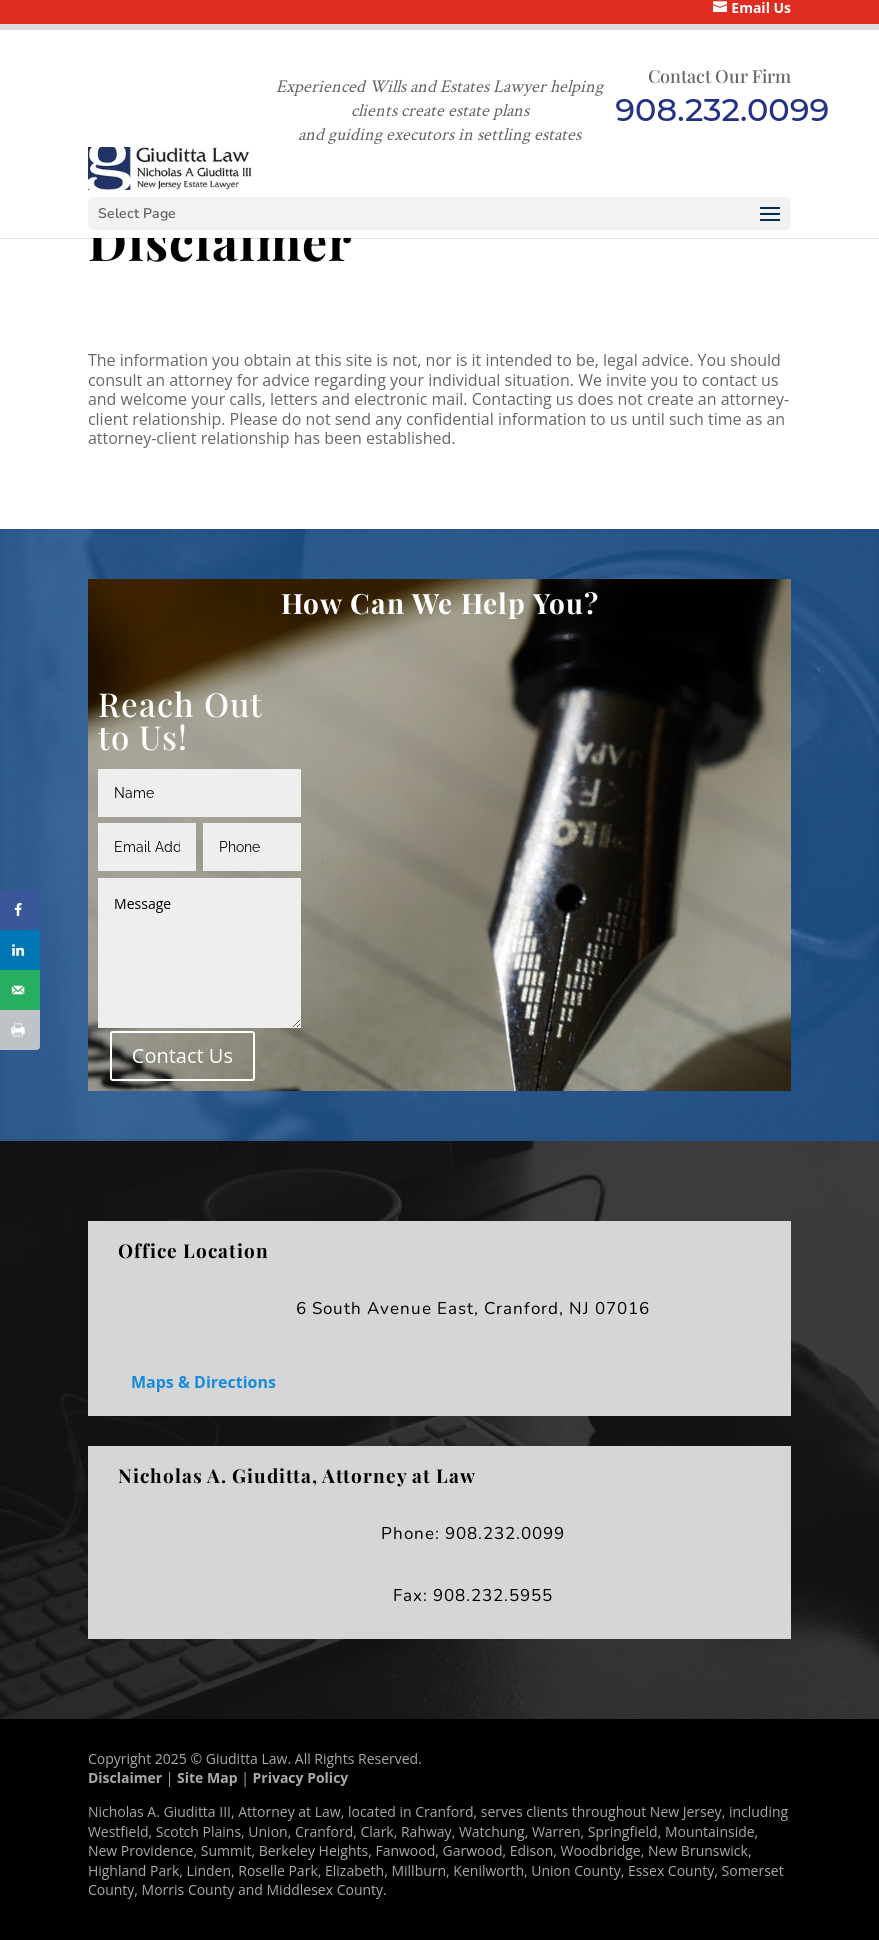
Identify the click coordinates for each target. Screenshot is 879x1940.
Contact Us (182, 1055)
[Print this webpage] (20, 1030)
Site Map (207, 1777)
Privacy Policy (301, 1777)
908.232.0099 (722, 109)
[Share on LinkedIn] (20, 950)
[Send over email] (20, 990)
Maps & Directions (203, 1382)
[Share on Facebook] (20, 910)
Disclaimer (125, 1777)
